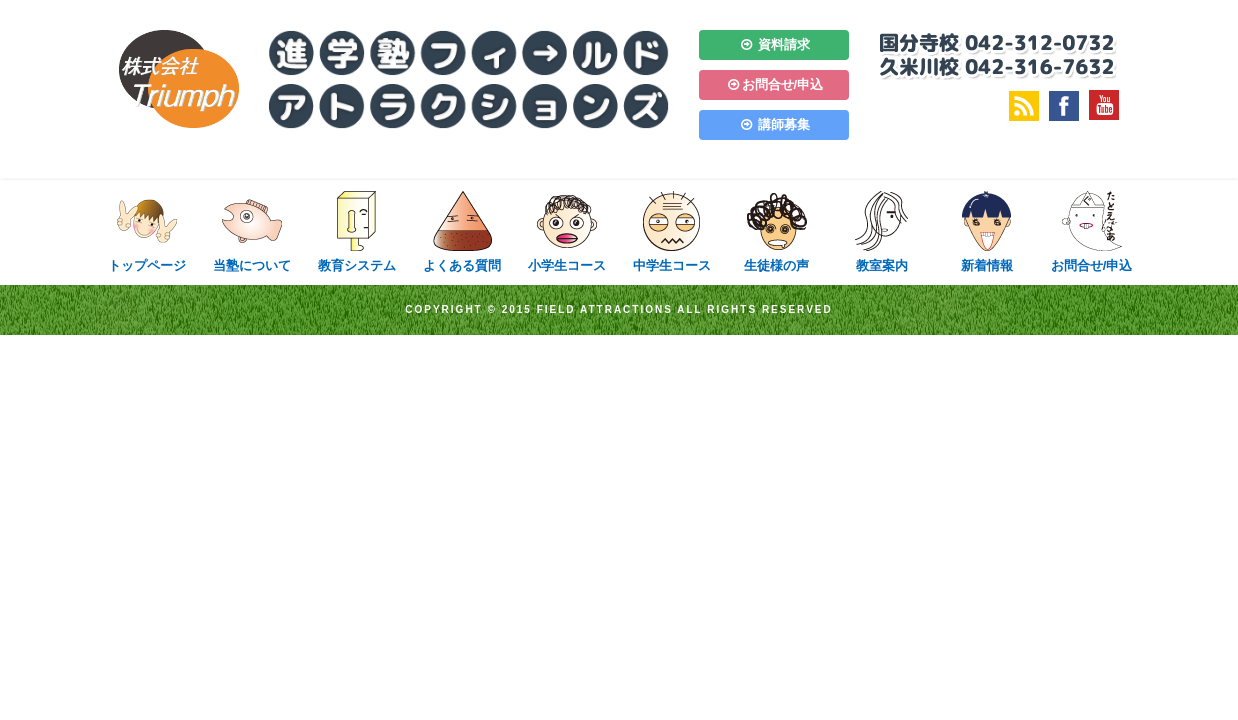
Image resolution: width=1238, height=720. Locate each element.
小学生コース (566, 231)
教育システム (356, 231)
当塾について (251, 231)
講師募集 (774, 124)
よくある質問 (461, 231)
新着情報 (986, 231)
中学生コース (671, 231)
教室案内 (881, 231)
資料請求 (774, 44)
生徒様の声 (776, 231)
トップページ (146, 231)
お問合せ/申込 (774, 84)
